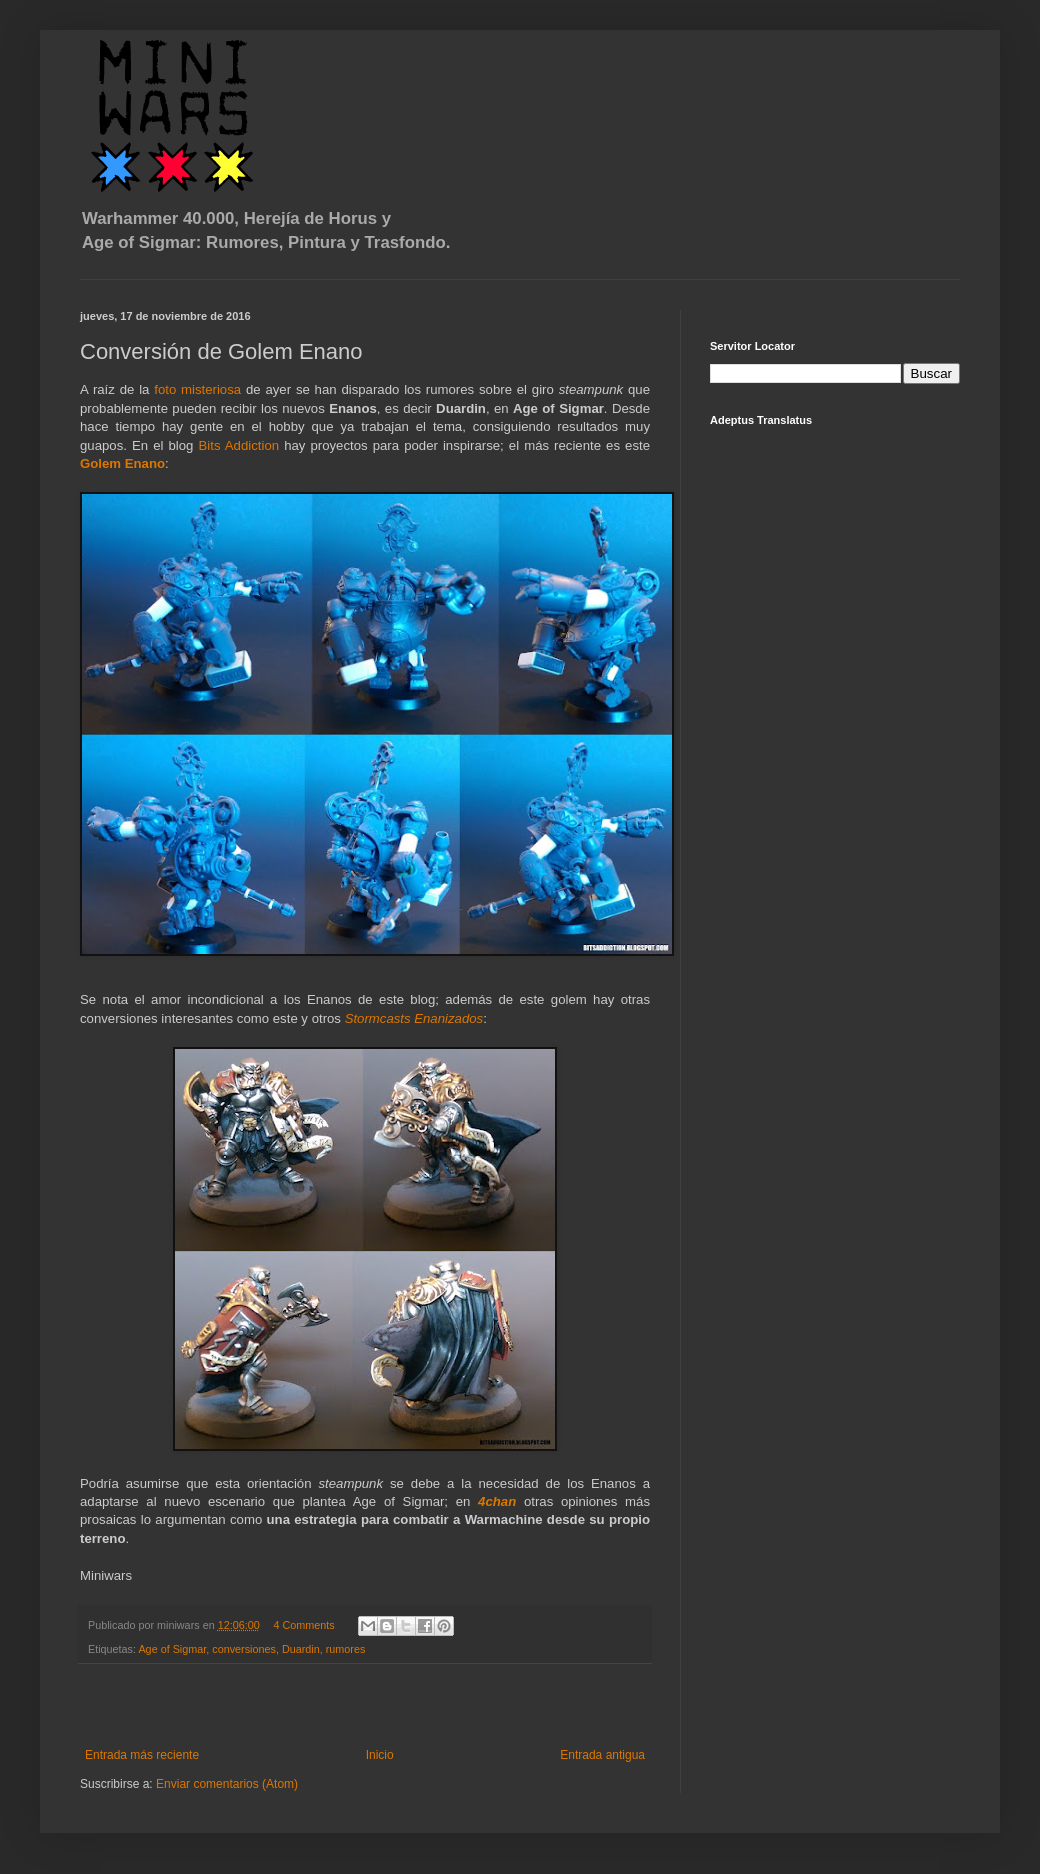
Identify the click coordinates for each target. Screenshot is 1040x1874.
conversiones (244, 1649)
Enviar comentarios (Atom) (227, 1784)
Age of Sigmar (172, 1649)
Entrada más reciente (142, 1755)
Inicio (380, 1755)
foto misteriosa (200, 389)
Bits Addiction (239, 445)
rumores (346, 1649)
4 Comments (303, 1625)
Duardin (301, 1649)
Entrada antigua (602, 1755)
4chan (497, 1501)
